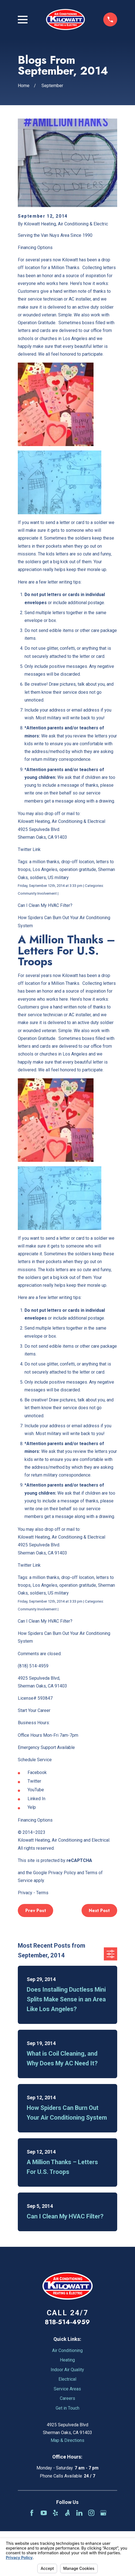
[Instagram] (91, 2513)
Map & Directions (67, 2440)
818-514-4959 (67, 2322)
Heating (67, 2360)
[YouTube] (44, 2513)
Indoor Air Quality (67, 2369)
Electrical (67, 2379)
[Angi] (67, 2513)
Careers (67, 2398)
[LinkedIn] (79, 2513)
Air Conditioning (67, 2350)
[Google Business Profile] (103, 2513)
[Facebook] (32, 2513)
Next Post (99, 1910)
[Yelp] (55, 2513)
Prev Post (35, 1910)
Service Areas (67, 2389)
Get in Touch (67, 2408)
